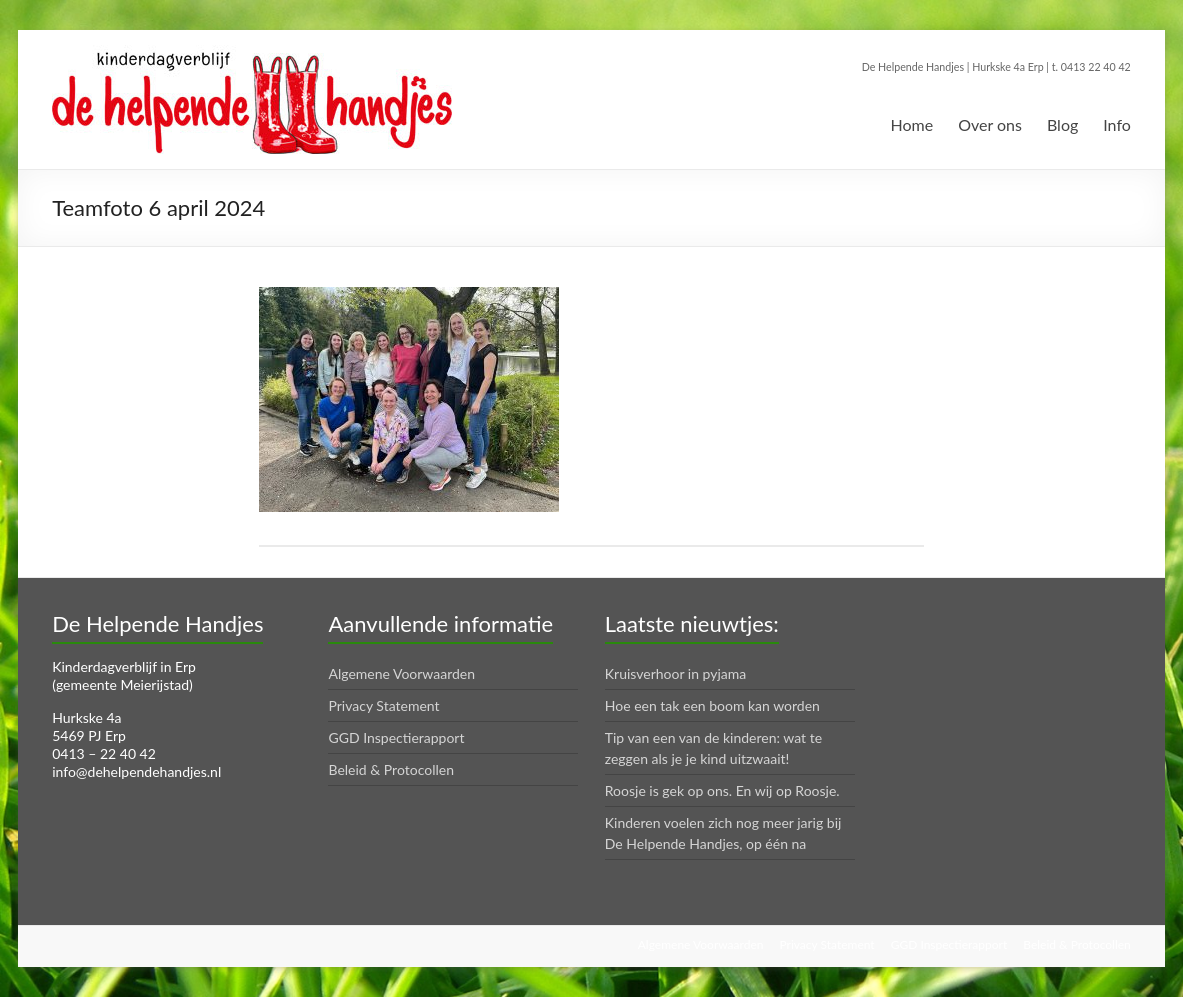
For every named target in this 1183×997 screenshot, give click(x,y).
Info (1117, 124)
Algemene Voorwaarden (401, 673)
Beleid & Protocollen (391, 769)
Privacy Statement (383, 705)
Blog (1062, 124)
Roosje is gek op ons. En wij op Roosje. (722, 790)
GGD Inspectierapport (396, 737)
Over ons (990, 124)
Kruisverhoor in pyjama (676, 673)
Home (911, 124)
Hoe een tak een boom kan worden (712, 705)
